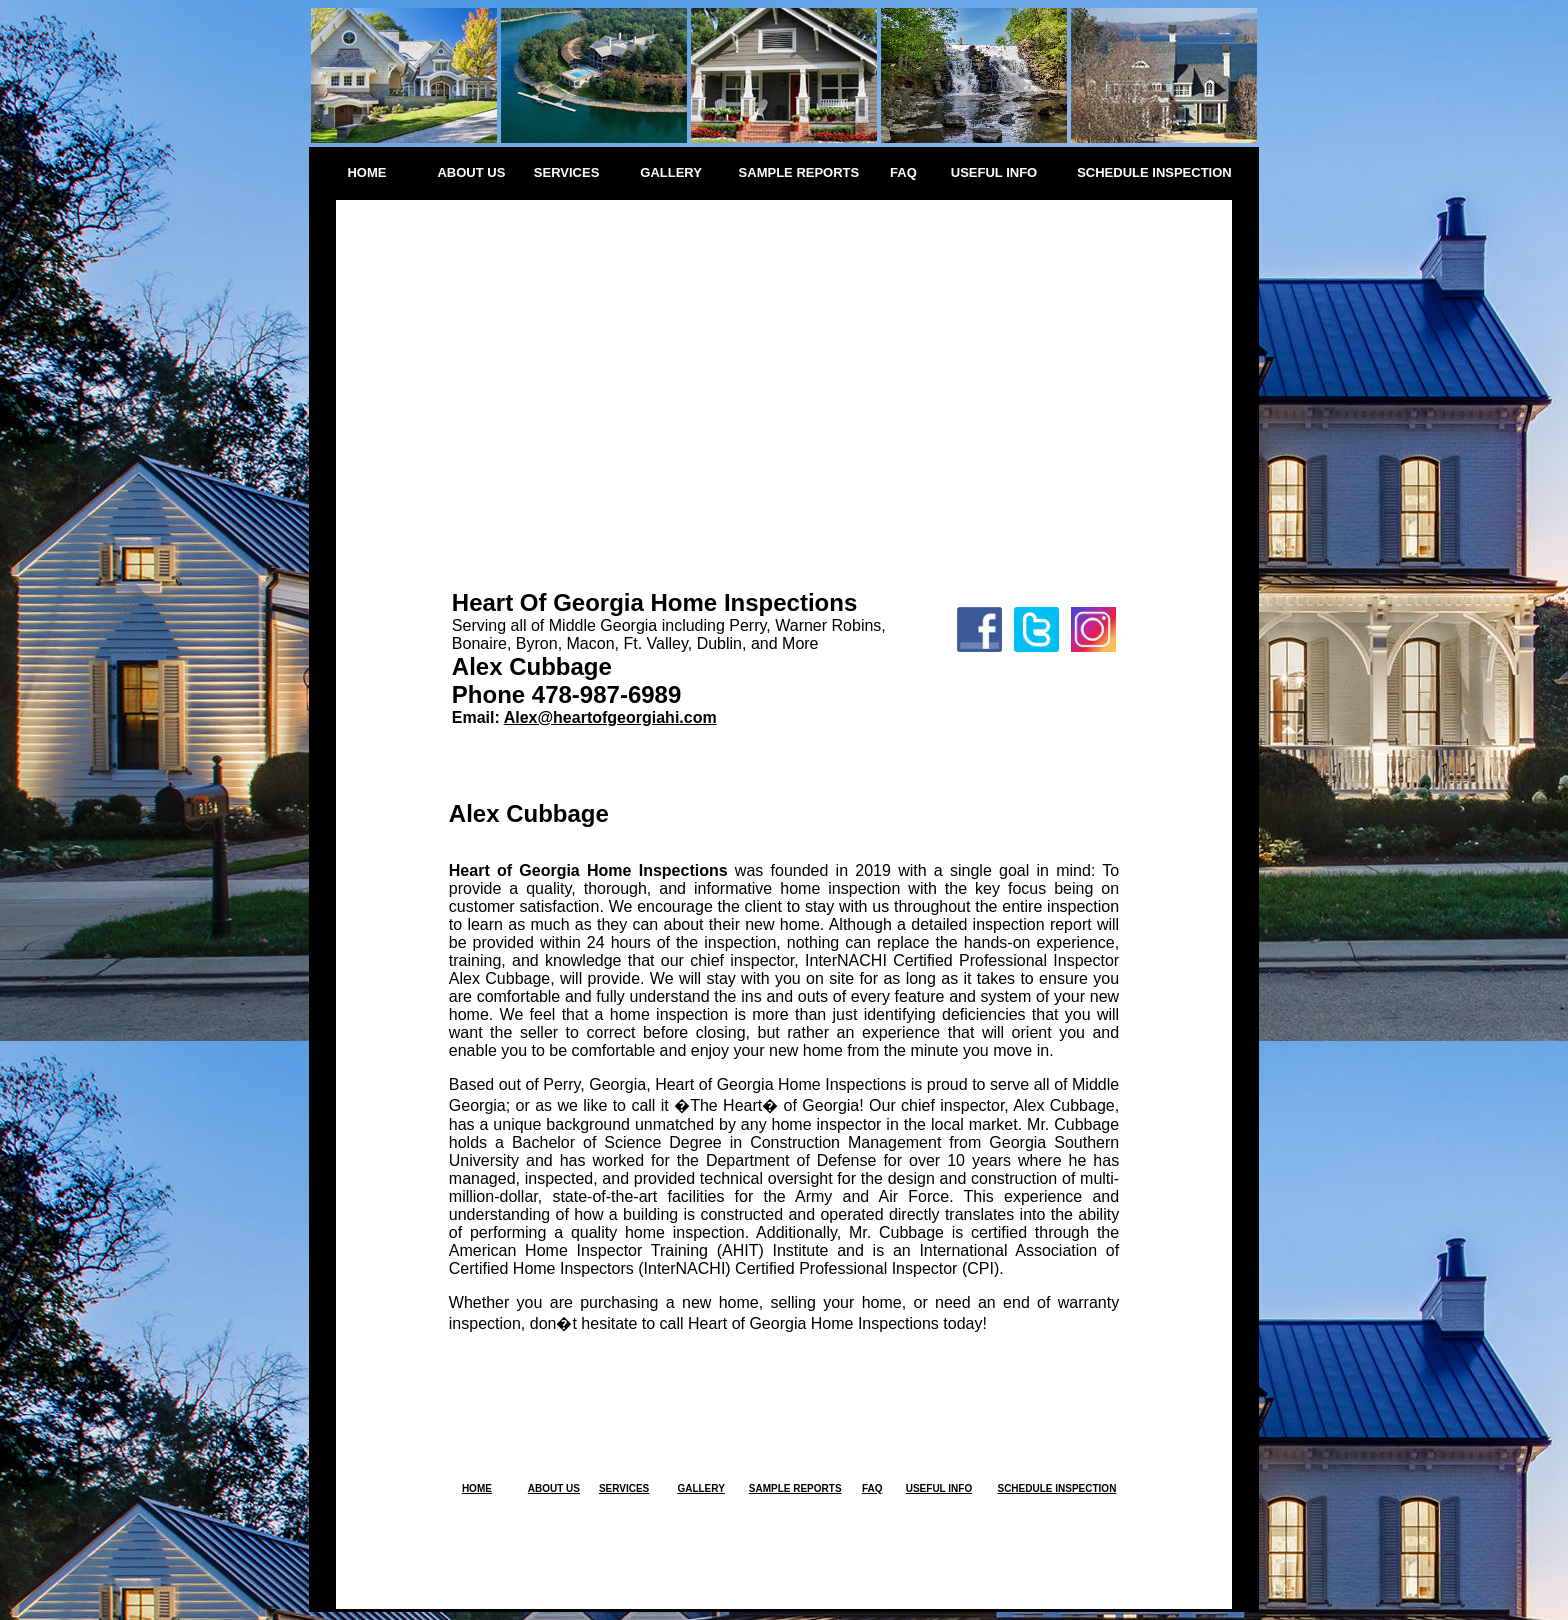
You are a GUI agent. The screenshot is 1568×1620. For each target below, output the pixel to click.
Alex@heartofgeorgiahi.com (610, 717)
